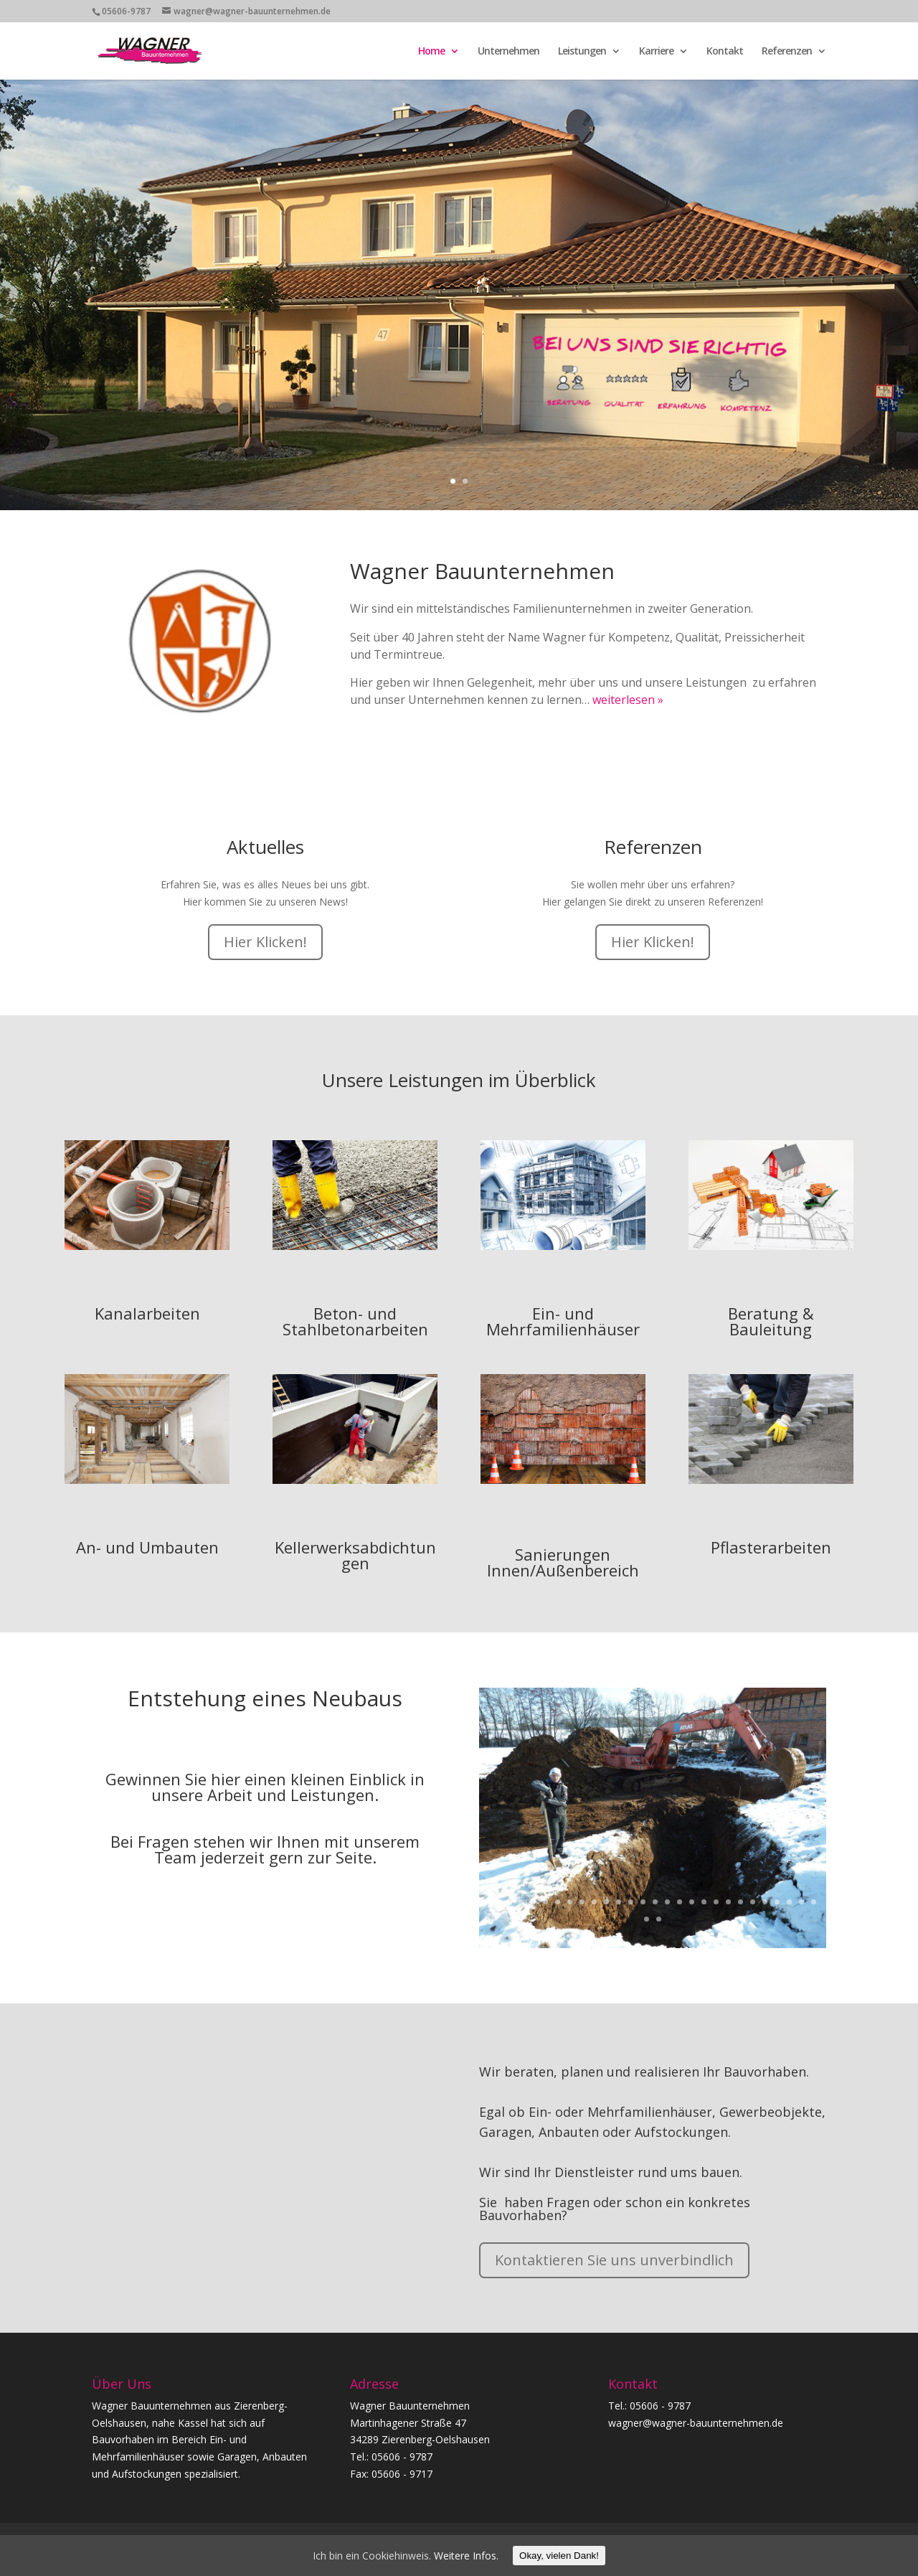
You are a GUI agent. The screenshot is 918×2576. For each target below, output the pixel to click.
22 (740, 1901)
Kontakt (724, 51)
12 (618, 1901)
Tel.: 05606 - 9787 (649, 2405)
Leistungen (582, 51)
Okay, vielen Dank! (559, 2555)
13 (630, 1901)
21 (728, 1901)
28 (813, 1901)
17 (679, 1901)
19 (703, 1901)
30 (658, 1919)
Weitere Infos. (466, 2555)
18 (691, 1901)
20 (716, 1901)
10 (594, 1901)
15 (655, 1901)
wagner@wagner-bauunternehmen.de (695, 2423)
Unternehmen (508, 51)
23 (752, 1901)
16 (667, 1901)
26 (789, 1901)
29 (646, 1919)
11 (606, 1901)
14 (642, 1901)
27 (801, 1901)
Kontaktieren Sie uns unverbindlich (614, 2260)
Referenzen (787, 51)
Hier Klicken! (265, 941)
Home (431, 51)
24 (764, 1901)
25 (777, 1901)
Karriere (656, 51)
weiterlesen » (627, 700)
